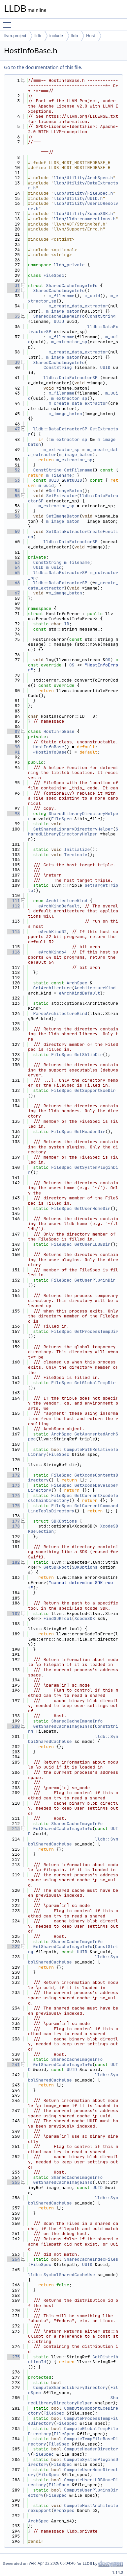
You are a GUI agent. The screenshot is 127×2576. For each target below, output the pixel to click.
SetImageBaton (62, 516)
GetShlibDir (88, 1054)
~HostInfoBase (50, 752)
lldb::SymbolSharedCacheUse (61, 2274)
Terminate (75, 854)
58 (13, 516)
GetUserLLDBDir (92, 1244)
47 (13, 429)
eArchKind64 (52, 952)
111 (13, 900)
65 (13, 572)
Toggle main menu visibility (9, 22)
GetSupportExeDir (94, 1090)
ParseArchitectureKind (60, 1013)
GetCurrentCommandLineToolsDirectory (73, 1508)
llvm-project (15, 35)
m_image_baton (62, 311)
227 (13, 1946)
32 (13, 290)
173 (13, 1485)
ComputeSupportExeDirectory (73, 2410)
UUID (59, 321)
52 (13, 470)
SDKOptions (64, 1521)
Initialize (77, 849)
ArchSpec (77, 983)
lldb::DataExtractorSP (71, 377)
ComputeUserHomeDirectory (73, 2472)
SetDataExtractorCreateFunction (73, 534)
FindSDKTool (58, 1618)
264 (13, 2259)
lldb (37, 35)
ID (66, 624)
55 (13, 495)
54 (13, 491)
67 (13, 593)
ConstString (101, 316)
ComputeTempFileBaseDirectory (73, 2441)
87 (13, 731)
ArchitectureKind (66, 900)
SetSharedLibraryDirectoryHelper (73, 829)
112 (13, 906)
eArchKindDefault (58, 906)
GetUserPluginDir (94, 1280)
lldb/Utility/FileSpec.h (83, 193)
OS (108, 659)
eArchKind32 (52, 931)
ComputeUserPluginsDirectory (73, 2492)
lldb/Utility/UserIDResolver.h (73, 206)
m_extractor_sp (69, 342)
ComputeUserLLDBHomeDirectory (73, 2482)
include (56, 35)
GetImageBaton (65, 491)
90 (13, 747)
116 (13, 952)
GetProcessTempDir (96, 1331)
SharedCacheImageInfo (72, 285)
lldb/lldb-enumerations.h (84, 219)
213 (13, 1828)
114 (13, 931)
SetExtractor (61, 495)
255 (13, 2182)
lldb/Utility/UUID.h (78, 198)
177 (13, 1521)
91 (13, 752)
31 (13, 285)
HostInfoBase (59, 731)
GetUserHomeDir (92, 1208)
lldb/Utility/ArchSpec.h (83, 178)
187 (13, 1613)
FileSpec (54, 275)
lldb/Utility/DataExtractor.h (73, 185)
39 (13, 362)
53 (13, 480)
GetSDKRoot (56, 1567)
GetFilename (78, 470)
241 (13, 2064)
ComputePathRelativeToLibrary (73, 1452)
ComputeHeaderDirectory (73, 2451)
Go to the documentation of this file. (43, 67)
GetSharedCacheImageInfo (62, 1726)
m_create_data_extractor (78, 306)
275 (13, 2357)
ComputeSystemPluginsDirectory (73, 2462)
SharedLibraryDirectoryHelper (73, 816)
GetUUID (73, 480)
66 (13, 583)
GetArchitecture (52, 988)
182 (13, 1562)
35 (13, 316)
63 (13, 562)
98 (13, 813)
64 (13, 567)
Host (90, 35)
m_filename (61, 296)
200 (13, 1726)
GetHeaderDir (89, 1131)
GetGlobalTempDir (94, 1382)
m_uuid (92, 296)
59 (13, 531)
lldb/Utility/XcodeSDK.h (83, 213)
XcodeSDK (84, 1618)
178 (13, 1526)
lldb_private (69, 265)
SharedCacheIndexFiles (91, 2259)
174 (13, 1495)
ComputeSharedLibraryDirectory (70, 2387)
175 (13, 1505)
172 (13, 1475)
